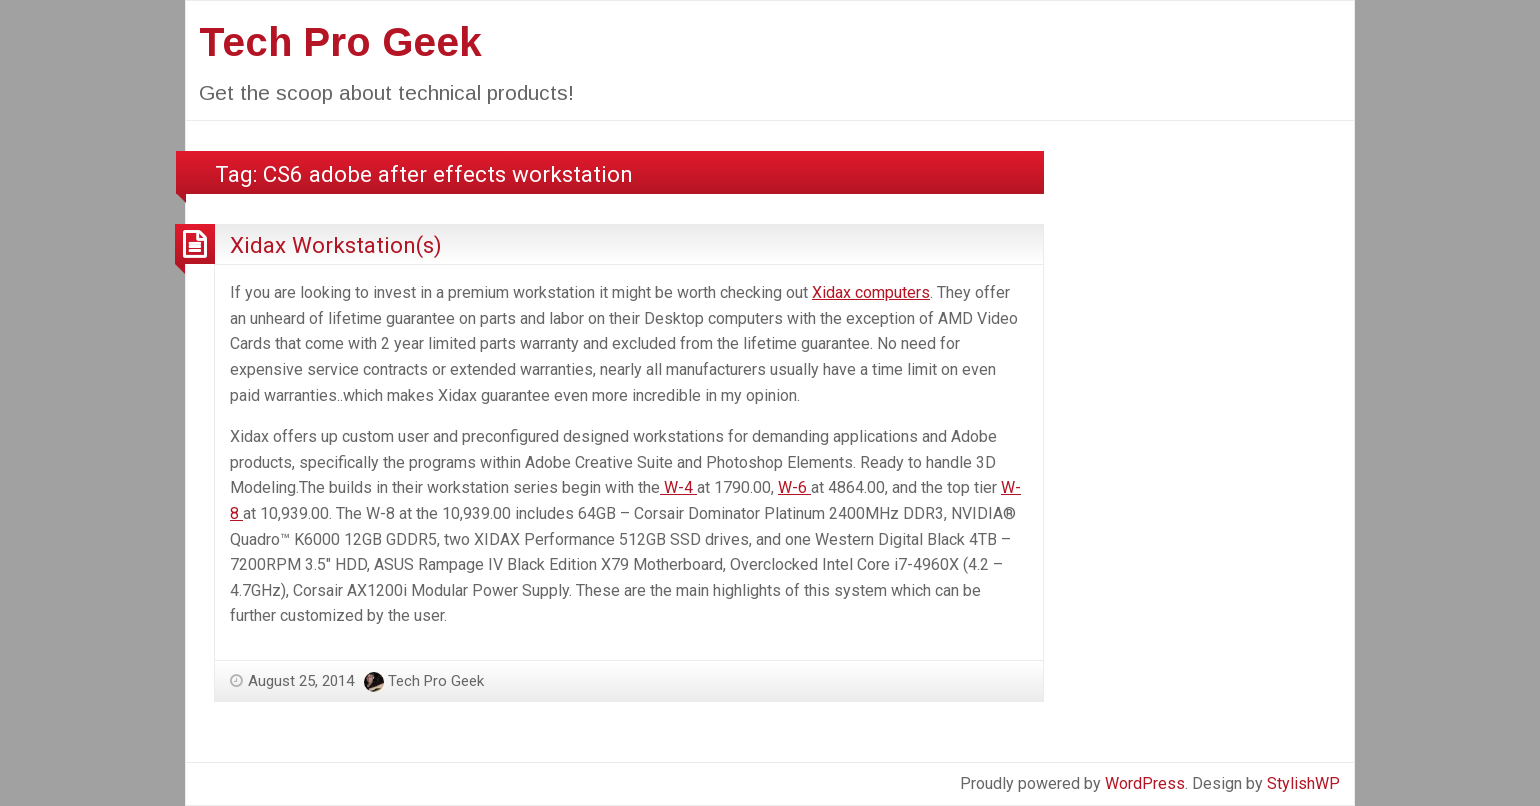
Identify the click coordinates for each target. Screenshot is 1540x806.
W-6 (794, 487)
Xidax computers (871, 292)
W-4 (678, 487)
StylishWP (1303, 783)
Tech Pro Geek (340, 42)
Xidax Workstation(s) (336, 245)
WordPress (1145, 783)
